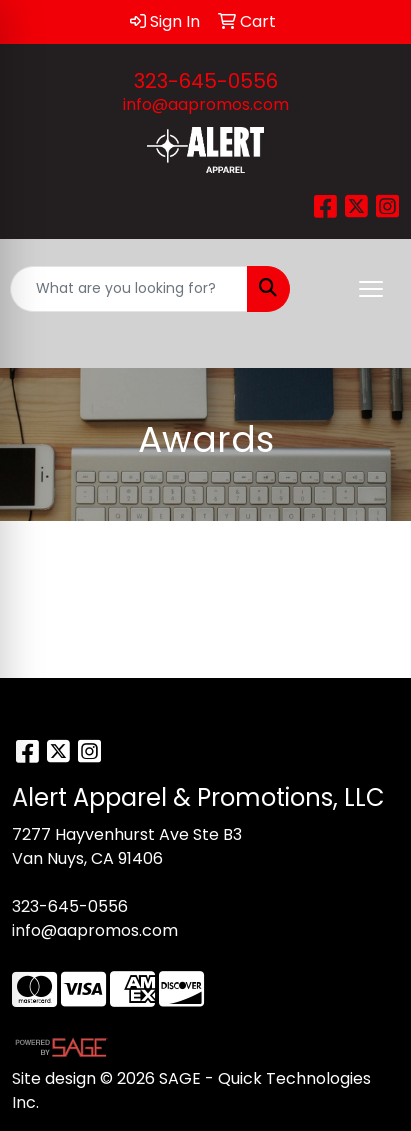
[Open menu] (371, 289)
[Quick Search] (129, 289)
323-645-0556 (206, 81)
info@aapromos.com (206, 104)
